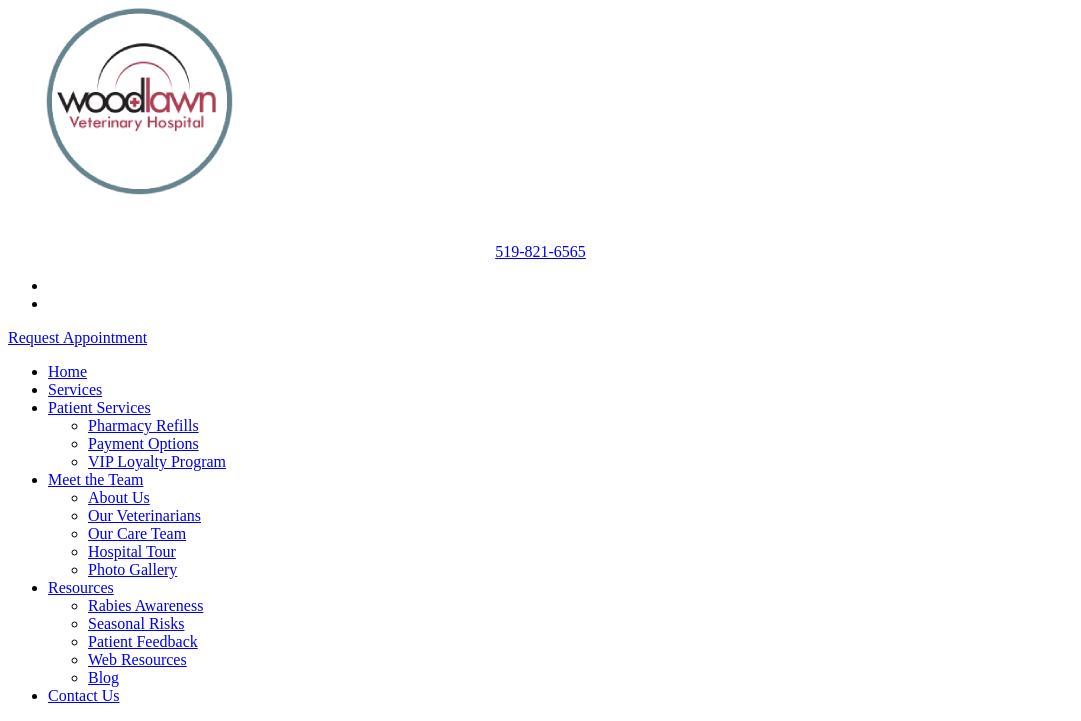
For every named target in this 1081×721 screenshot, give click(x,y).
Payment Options (143, 443)
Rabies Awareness (145, 605)
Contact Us (84, 695)
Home (67, 371)
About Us (119, 497)
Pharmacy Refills (143, 425)
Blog (103, 677)
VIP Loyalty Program (157, 461)
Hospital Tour (132, 551)
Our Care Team (137, 533)
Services (75, 389)
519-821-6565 (540, 251)
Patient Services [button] (99, 407)
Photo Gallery (132, 569)
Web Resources (137, 659)
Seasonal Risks (136, 623)
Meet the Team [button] (95, 479)
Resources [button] (81, 587)
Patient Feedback (143, 641)
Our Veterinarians (144, 515)
